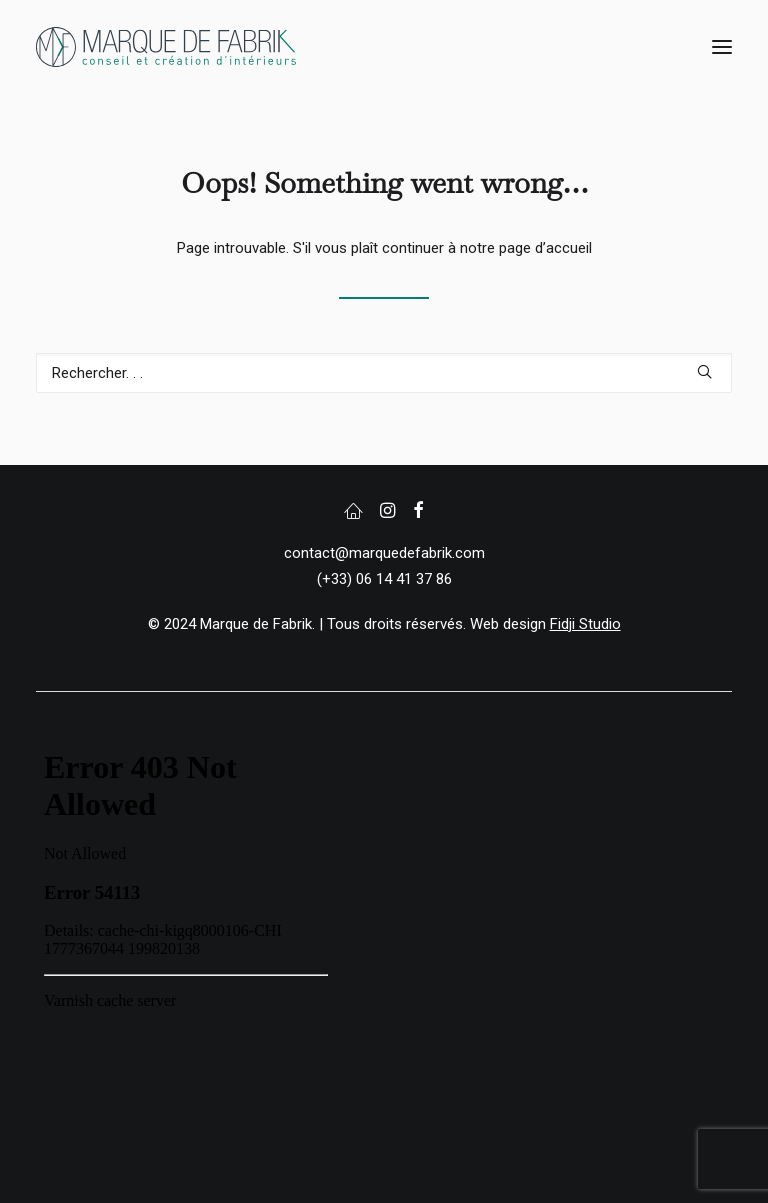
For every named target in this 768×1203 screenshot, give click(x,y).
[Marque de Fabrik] (166, 47)
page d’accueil (545, 248)
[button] (722, 47)
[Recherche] (384, 373)
